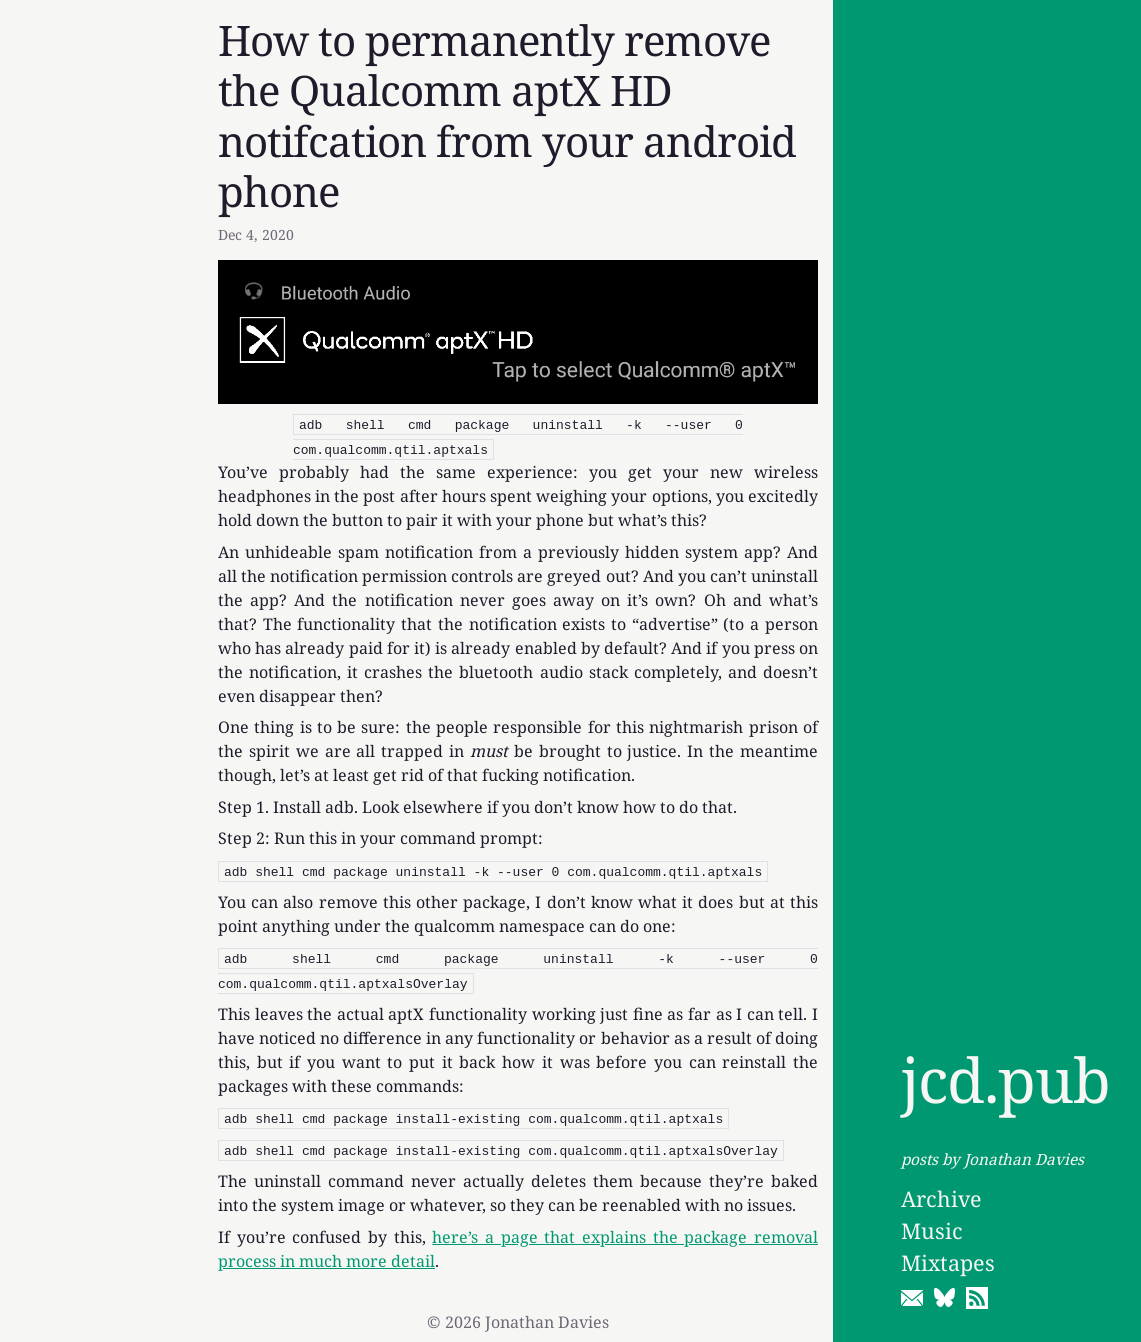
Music (932, 1230)
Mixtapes (948, 1262)
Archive (941, 1198)
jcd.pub (1005, 1079)
